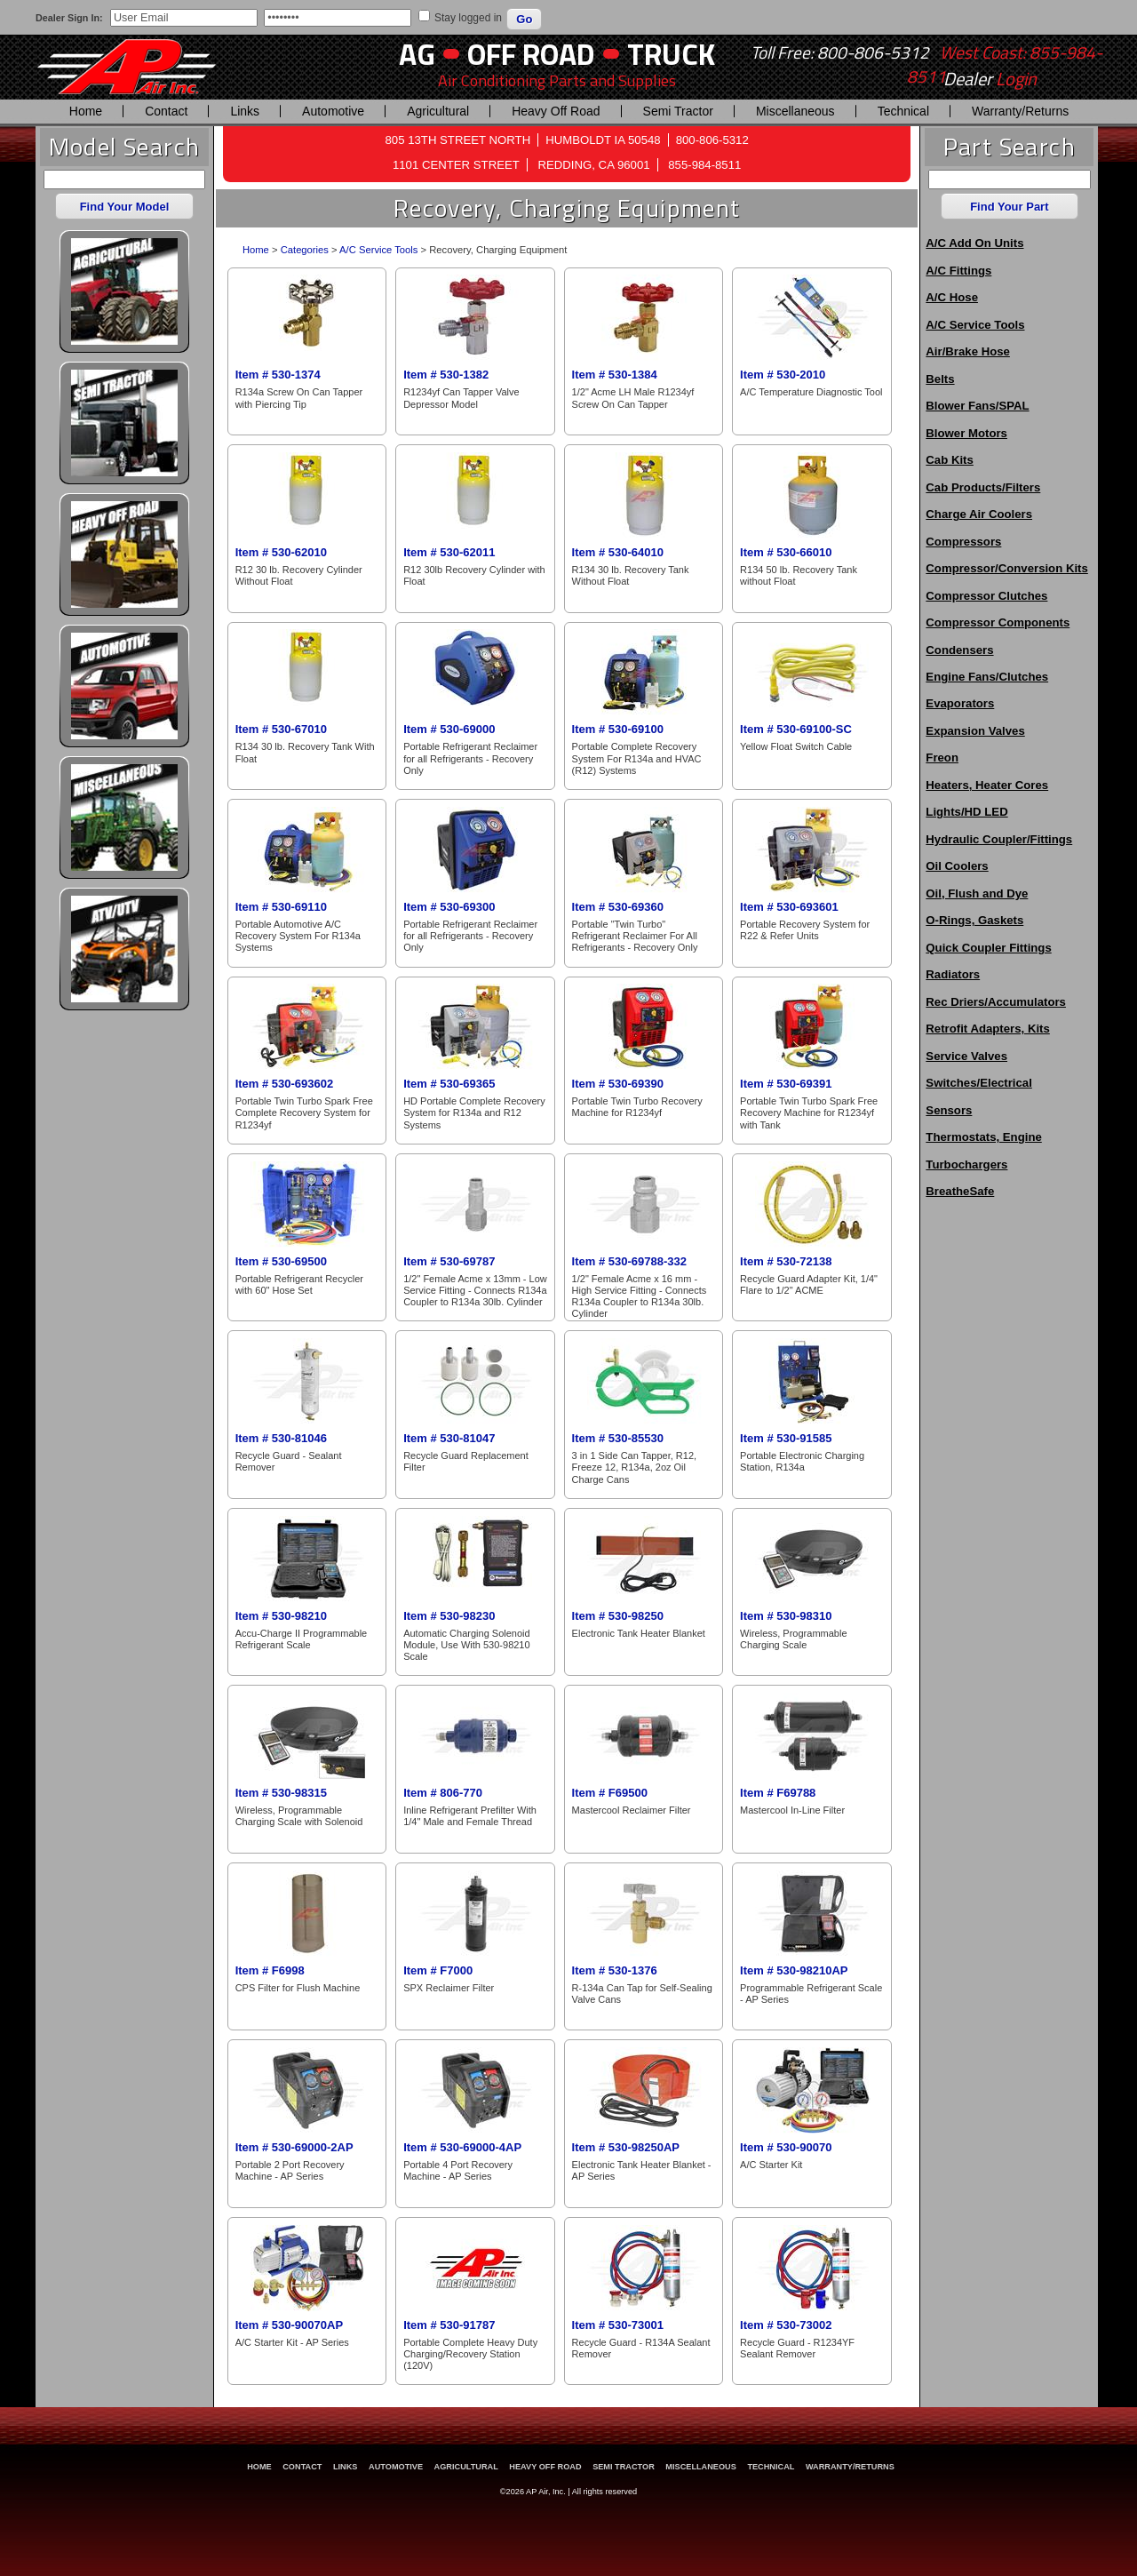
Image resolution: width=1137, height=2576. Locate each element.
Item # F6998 (270, 1970)
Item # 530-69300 (449, 906)
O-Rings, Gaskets (974, 920)
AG (417, 53)
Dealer (990, 79)
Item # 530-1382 (446, 374)
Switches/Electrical (978, 1082)
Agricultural (438, 111)
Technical (903, 111)
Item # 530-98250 (618, 1616)
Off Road (531, 53)
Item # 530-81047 (449, 1438)
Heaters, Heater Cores (987, 785)
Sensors (949, 1110)
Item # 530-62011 (449, 552)
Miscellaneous (795, 111)
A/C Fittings (958, 270)
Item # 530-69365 (449, 1083)
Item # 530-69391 (785, 1083)
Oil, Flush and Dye (977, 893)
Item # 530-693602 (284, 1083)
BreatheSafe (960, 1191)
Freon (942, 757)
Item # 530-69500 (281, 1261)
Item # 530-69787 (449, 1261)
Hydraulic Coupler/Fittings (999, 839)
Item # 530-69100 (618, 729)
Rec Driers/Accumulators (996, 1002)
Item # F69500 (610, 1792)
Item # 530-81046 (281, 1438)
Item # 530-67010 (281, 729)
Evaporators (960, 703)
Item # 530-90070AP (289, 2325)
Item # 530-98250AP (626, 2147)
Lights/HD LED (966, 811)
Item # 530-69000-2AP (294, 2147)
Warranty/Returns (1020, 111)
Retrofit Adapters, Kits (987, 1028)
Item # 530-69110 (281, 906)
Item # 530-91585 (785, 1438)
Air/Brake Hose (968, 351)
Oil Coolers (957, 866)
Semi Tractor (678, 111)
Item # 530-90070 (785, 2147)
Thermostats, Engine (983, 1137)
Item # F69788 (777, 1792)
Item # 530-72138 (785, 1261)
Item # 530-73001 (618, 2325)
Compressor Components (997, 622)
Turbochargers (966, 1164)
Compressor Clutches (986, 595)
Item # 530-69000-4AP (462, 2147)
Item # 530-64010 (618, 552)
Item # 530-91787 (449, 2325)
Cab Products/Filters (983, 487)
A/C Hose (952, 297)
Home (85, 111)
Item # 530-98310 (785, 1616)
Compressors (963, 541)
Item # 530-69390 (618, 1083)
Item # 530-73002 (785, 2325)
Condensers (959, 650)
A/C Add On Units (974, 243)
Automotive (333, 111)
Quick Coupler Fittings (988, 947)
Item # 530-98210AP (793, 1970)
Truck (671, 53)
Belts (940, 379)
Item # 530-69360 (618, 906)
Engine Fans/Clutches (987, 676)
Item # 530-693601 (789, 906)
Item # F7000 (438, 1970)
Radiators (953, 974)
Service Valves (966, 1056)
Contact (166, 111)
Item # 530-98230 (449, 1616)
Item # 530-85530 (618, 1438)
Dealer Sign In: (69, 17)
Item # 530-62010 (281, 552)
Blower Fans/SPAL (977, 405)
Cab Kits (950, 460)
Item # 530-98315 (281, 1792)
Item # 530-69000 (449, 729)
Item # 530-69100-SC (796, 729)
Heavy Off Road (556, 111)
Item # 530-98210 (281, 1616)
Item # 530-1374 (278, 374)
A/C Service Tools (378, 249)
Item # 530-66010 (785, 552)
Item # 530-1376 (614, 1970)
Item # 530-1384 (614, 374)
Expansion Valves (975, 731)
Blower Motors (966, 433)
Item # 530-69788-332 (629, 1261)
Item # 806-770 (442, 1792)
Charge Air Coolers (979, 514)
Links (244, 111)
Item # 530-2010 (782, 374)
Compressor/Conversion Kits (1006, 568)
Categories (305, 249)
